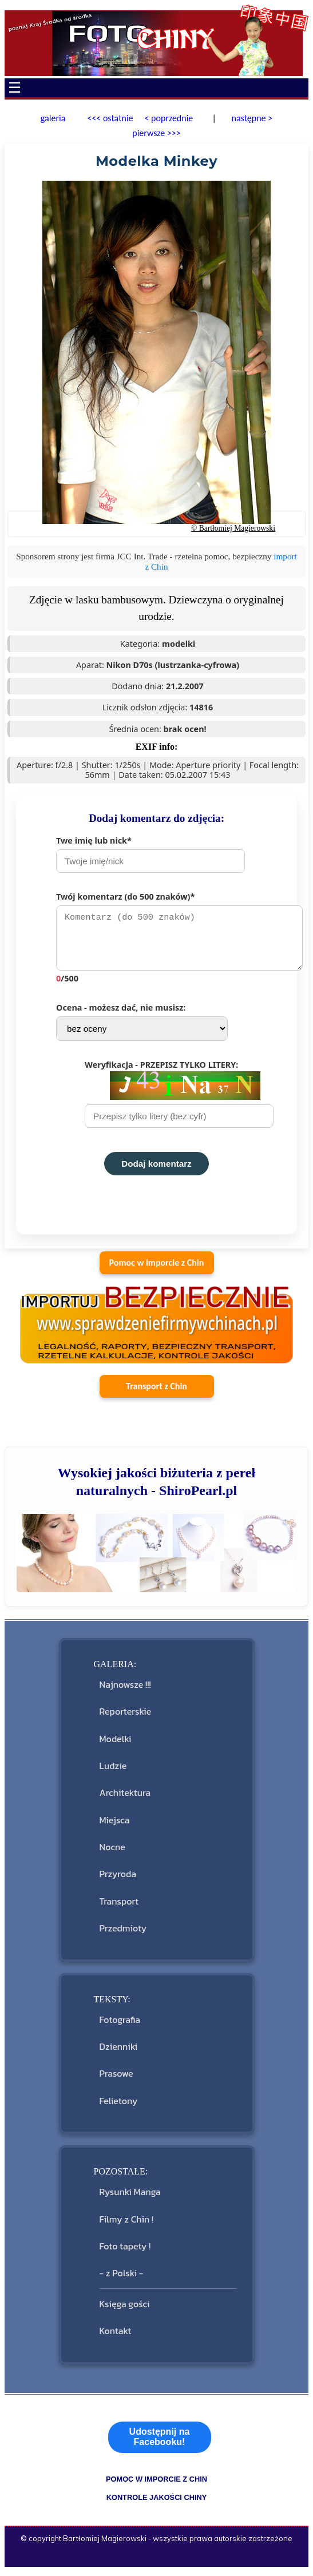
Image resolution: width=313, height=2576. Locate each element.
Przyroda (118, 1879)
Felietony (119, 2106)
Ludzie (113, 1771)
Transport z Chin (156, 1391)
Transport (119, 1907)
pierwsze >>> (156, 133)
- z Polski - (122, 2278)
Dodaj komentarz (156, 1169)
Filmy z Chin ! (127, 2225)
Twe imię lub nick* (150, 854)
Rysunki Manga (130, 2197)
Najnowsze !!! (125, 1690)
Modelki (116, 1744)
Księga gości (125, 2309)
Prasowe (116, 2079)
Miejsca (115, 1825)
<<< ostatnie (110, 118)
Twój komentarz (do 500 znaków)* (171, 940)
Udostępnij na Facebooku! (159, 2442)
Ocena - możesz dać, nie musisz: (142, 1027)
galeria (53, 118)
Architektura (125, 1798)
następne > (250, 118)
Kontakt (116, 2336)
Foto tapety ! (125, 2252)
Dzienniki (119, 2052)
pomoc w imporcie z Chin (156, 2484)
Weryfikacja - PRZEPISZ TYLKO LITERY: (179, 1099)
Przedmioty (123, 1934)
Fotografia (120, 2025)
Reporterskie (126, 1717)
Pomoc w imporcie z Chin (156, 1268)
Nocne (112, 1852)
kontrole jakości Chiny (156, 2503)
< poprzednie (169, 118)
